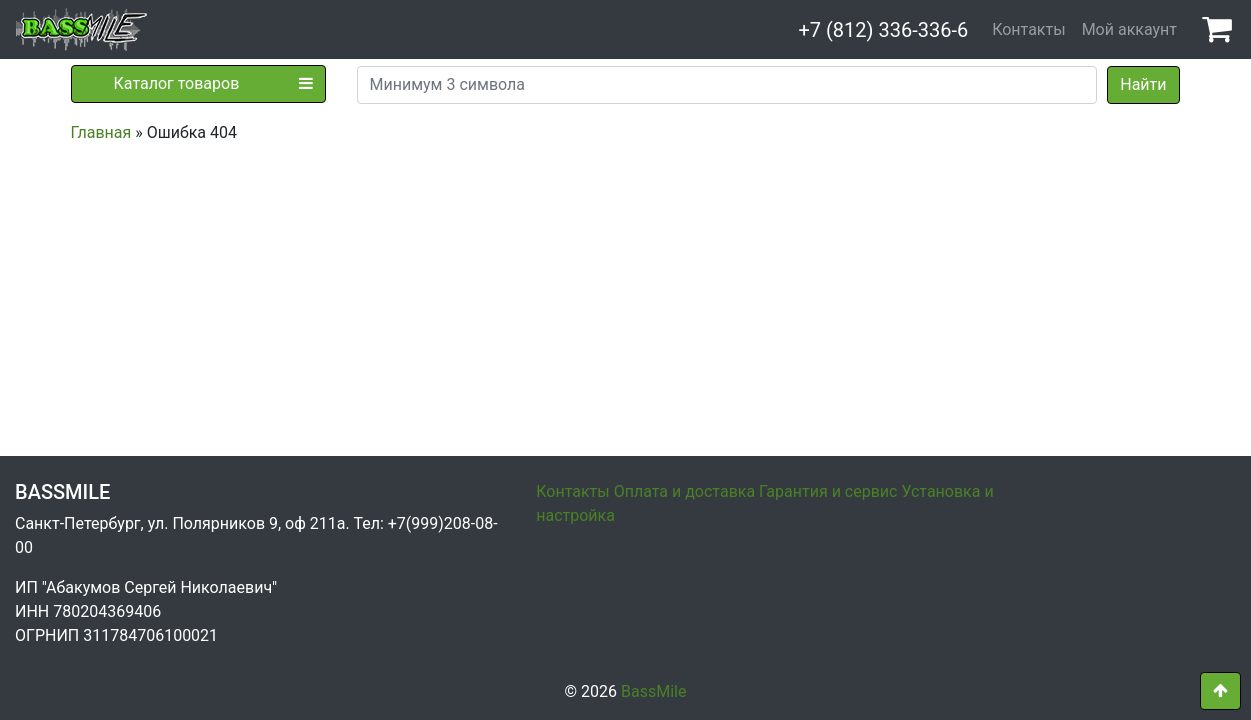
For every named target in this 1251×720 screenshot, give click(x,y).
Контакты (1028, 29)
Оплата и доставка (684, 491)
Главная (101, 132)
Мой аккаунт (1129, 29)
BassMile (653, 691)
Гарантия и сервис (828, 491)
